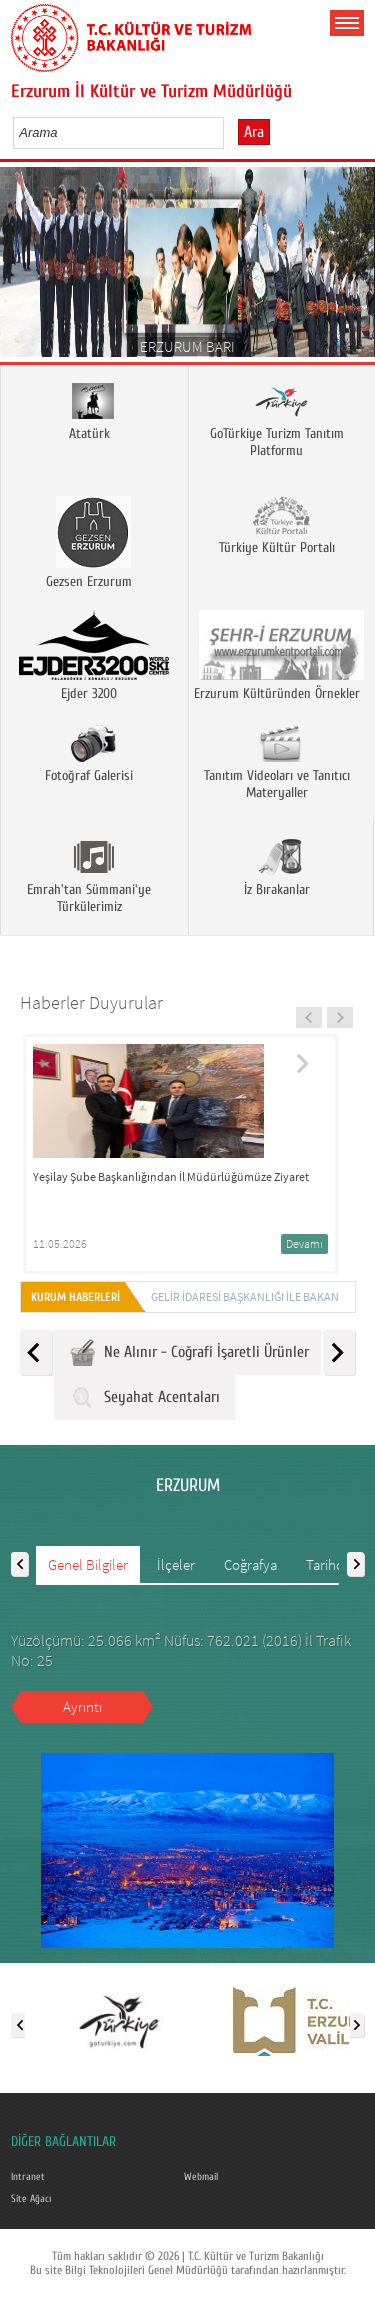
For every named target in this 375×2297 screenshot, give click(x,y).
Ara (254, 132)
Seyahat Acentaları (144, 1397)
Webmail (201, 2177)
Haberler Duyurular (91, 1002)
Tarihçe (328, 1564)
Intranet (28, 2177)
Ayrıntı (82, 1706)
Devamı (301, 1243)
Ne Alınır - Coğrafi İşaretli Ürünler (189, 1352)
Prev (22, 268)
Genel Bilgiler (88, 1564)
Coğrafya (250, 1564)
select (229, 132)
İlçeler (176, 1564)
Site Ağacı (31, 2199)
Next (352, 268)
